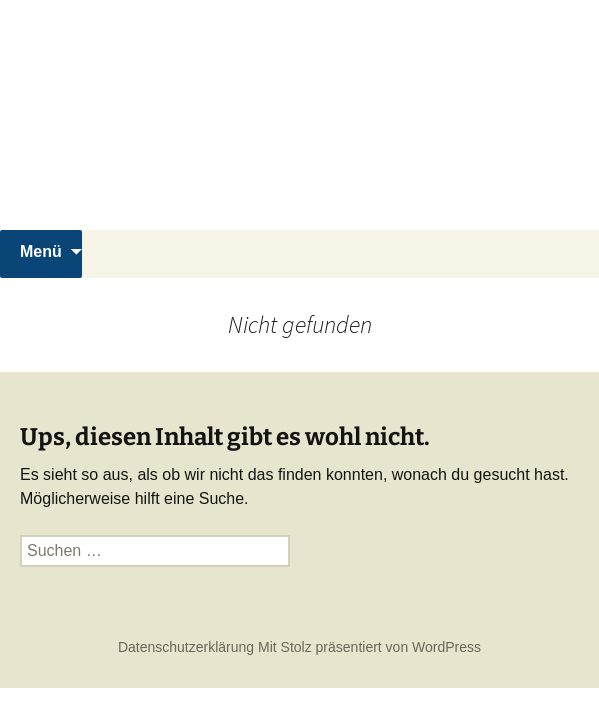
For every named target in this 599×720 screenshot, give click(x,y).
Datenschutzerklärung (186, 647)
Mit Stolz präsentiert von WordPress (369, 647)
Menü (41, 251)
